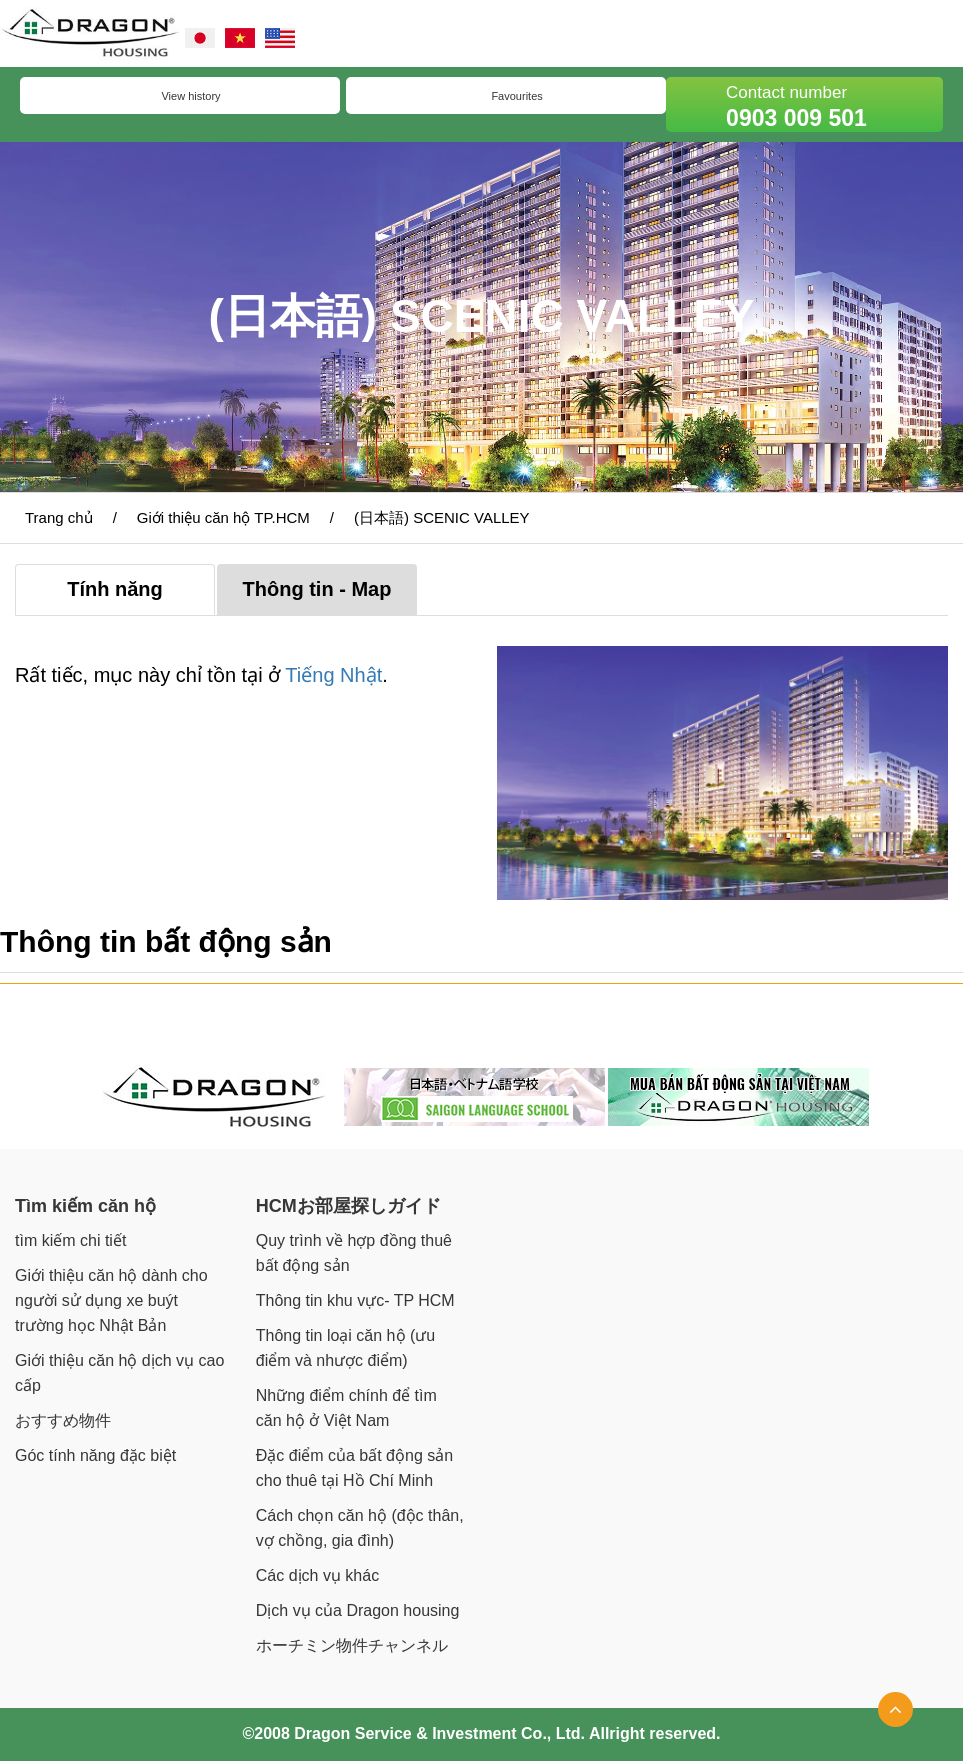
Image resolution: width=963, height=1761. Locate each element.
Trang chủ (59, 517)
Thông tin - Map (317, 589)
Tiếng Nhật (333, 675)
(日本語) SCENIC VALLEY (442, 517)
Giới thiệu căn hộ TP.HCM (223, 517)
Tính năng (115, 589)
